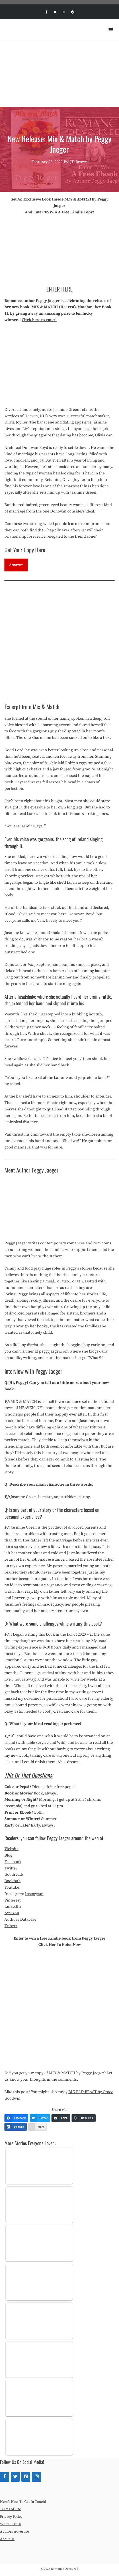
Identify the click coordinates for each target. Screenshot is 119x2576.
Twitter (10, 1868)
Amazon (16, 564)
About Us (7, 2539)
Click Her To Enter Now (59, 1944)
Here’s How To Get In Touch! (23, 2501)
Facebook (12, 1861)
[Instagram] (36, 2477)
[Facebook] (4, 2477)
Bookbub (12, 1880)
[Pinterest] (25, 2477)
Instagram (34, 1893)
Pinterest (12, 1900)
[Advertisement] (59, 73)
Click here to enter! (39, 319)
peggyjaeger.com (54, 1351)
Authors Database (20, 1919)
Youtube (11, 1887)
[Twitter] (15, 2477)
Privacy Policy (11, 2516)
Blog (8, 1855)
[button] (111, 29)
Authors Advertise (14, 2531)
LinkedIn (12, 1906)
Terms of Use (10, 2509)
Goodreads (14, 1874)
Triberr (10, 1925)
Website (11, 1848)
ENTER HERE (59, 289)
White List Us (10, 2524)
